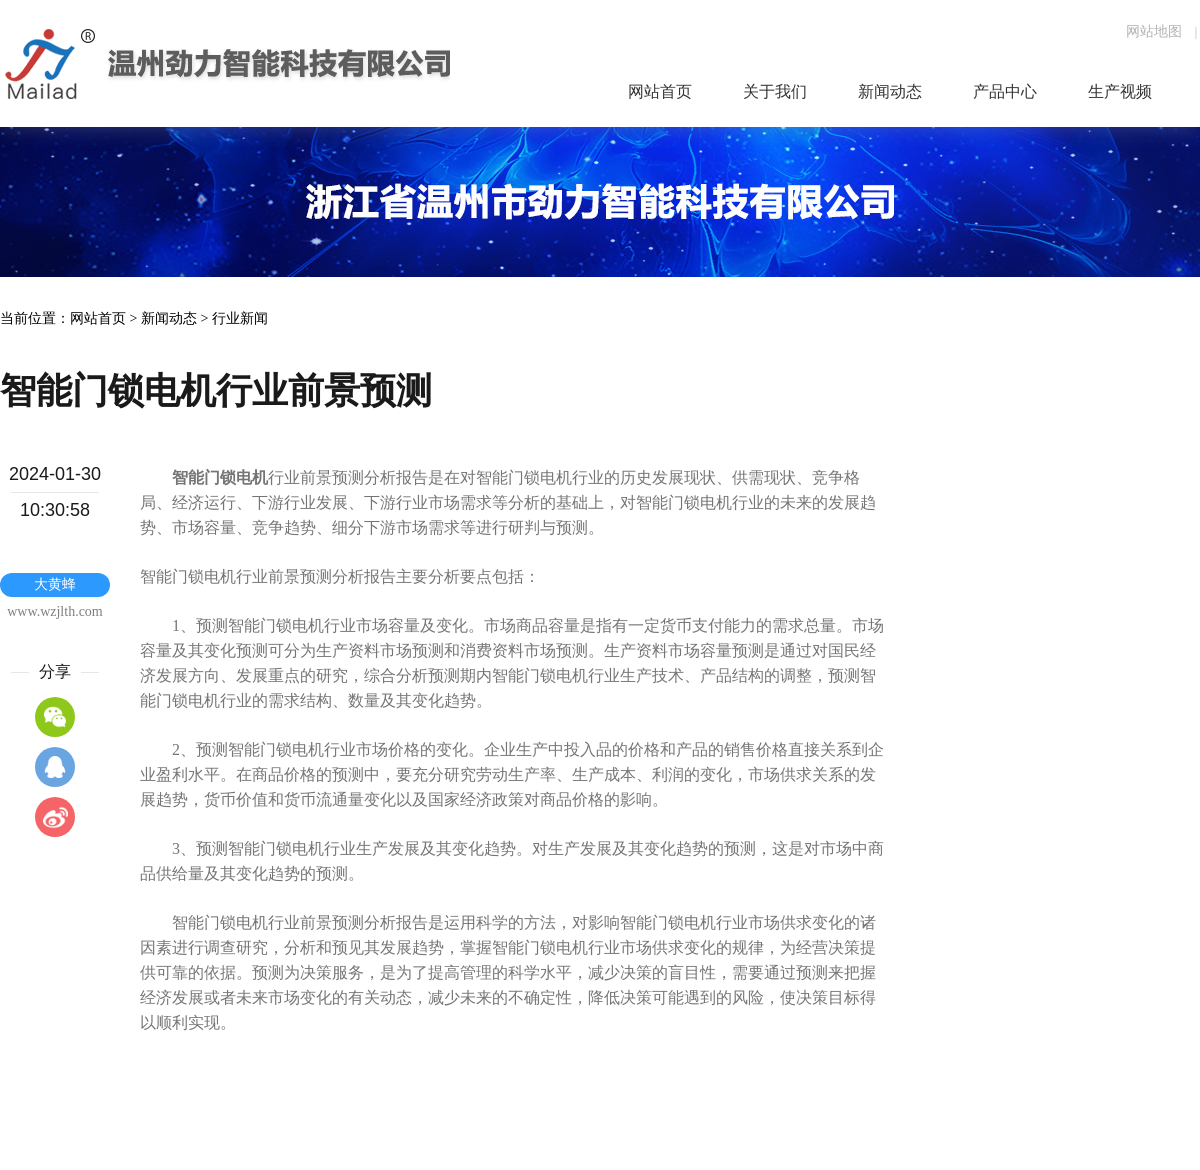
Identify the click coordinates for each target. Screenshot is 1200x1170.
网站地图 (1154, 31)
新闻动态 (169, 318)
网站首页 (98, 318)
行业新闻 (240, 318)
